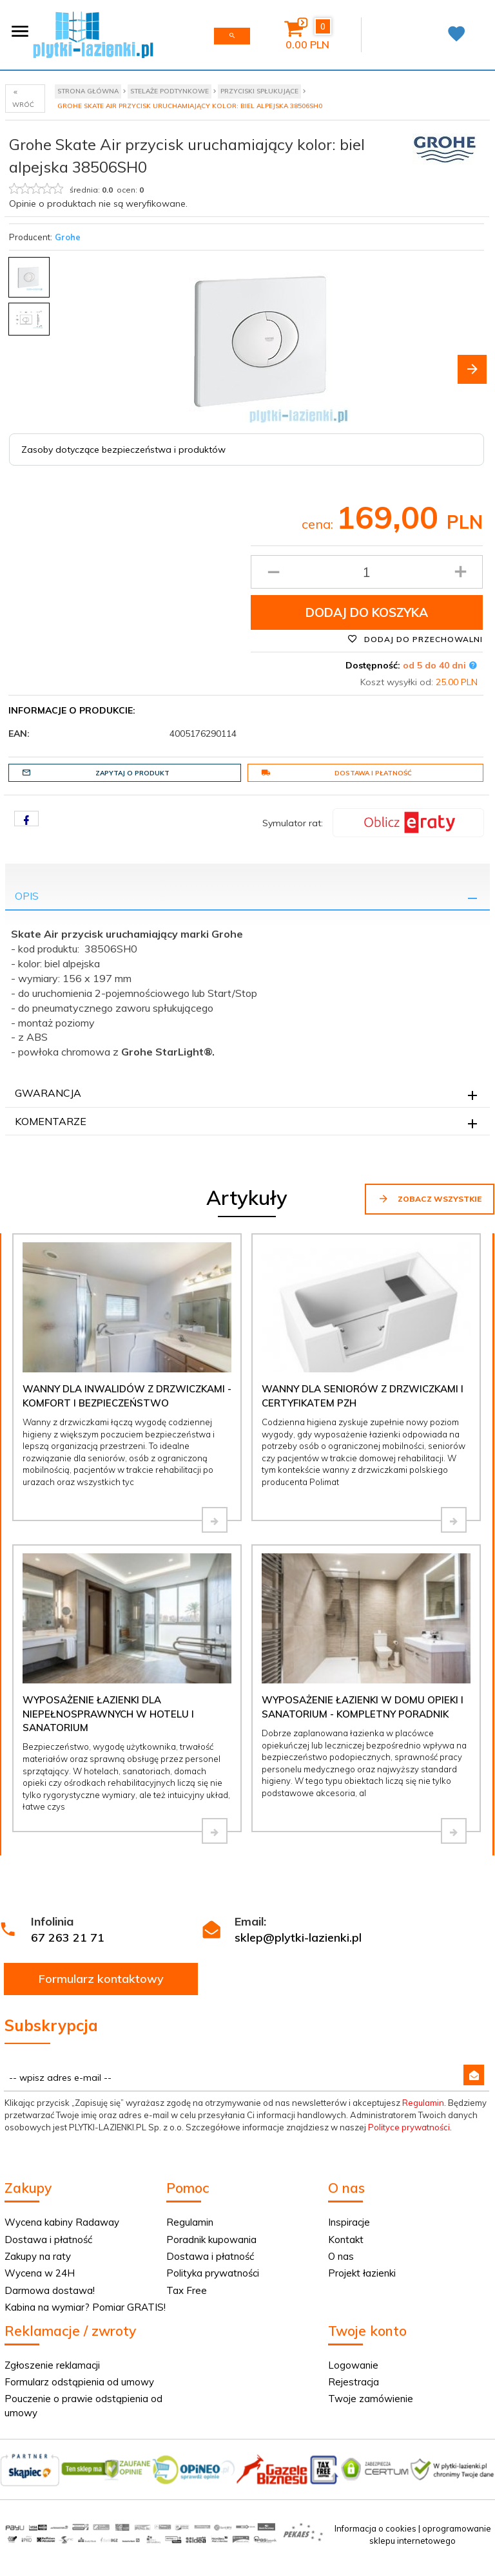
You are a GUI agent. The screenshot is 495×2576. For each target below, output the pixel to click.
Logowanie (353, 2365)
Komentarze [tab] (50, 1121)
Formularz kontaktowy (101, 1978)
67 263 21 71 (67, 1937)
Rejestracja (353, 2382)
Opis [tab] (27, 895)
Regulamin (423, 2103)
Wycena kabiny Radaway (62, 2222)
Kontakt (346, 2239)
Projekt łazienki (362, 2273)
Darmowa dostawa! (50, 2290)
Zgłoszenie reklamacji (52, 2365)
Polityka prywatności (212, 2273)
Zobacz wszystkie (429, 1198)
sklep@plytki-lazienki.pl (298, 1937)
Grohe (68, 237)
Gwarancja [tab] (48, 1092)
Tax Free (186, 2290)
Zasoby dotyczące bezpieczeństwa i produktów (123, 449)
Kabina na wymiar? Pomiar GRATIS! (85, 2307)
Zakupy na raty (38, 2256)
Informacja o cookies (375, 2528)
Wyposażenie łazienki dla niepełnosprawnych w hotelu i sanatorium (108, 1714)
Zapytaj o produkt (96, 772)
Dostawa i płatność (336, 772)
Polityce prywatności (409, 2127)
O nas (341, 2256)
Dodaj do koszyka (367, 612)
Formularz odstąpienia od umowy (79, 2382)
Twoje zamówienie (370, 2398)
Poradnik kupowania (211, 2239)
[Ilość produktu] (367, 572)
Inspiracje (349, 2222)
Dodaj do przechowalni (415, 639)
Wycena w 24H (40, 2273)
